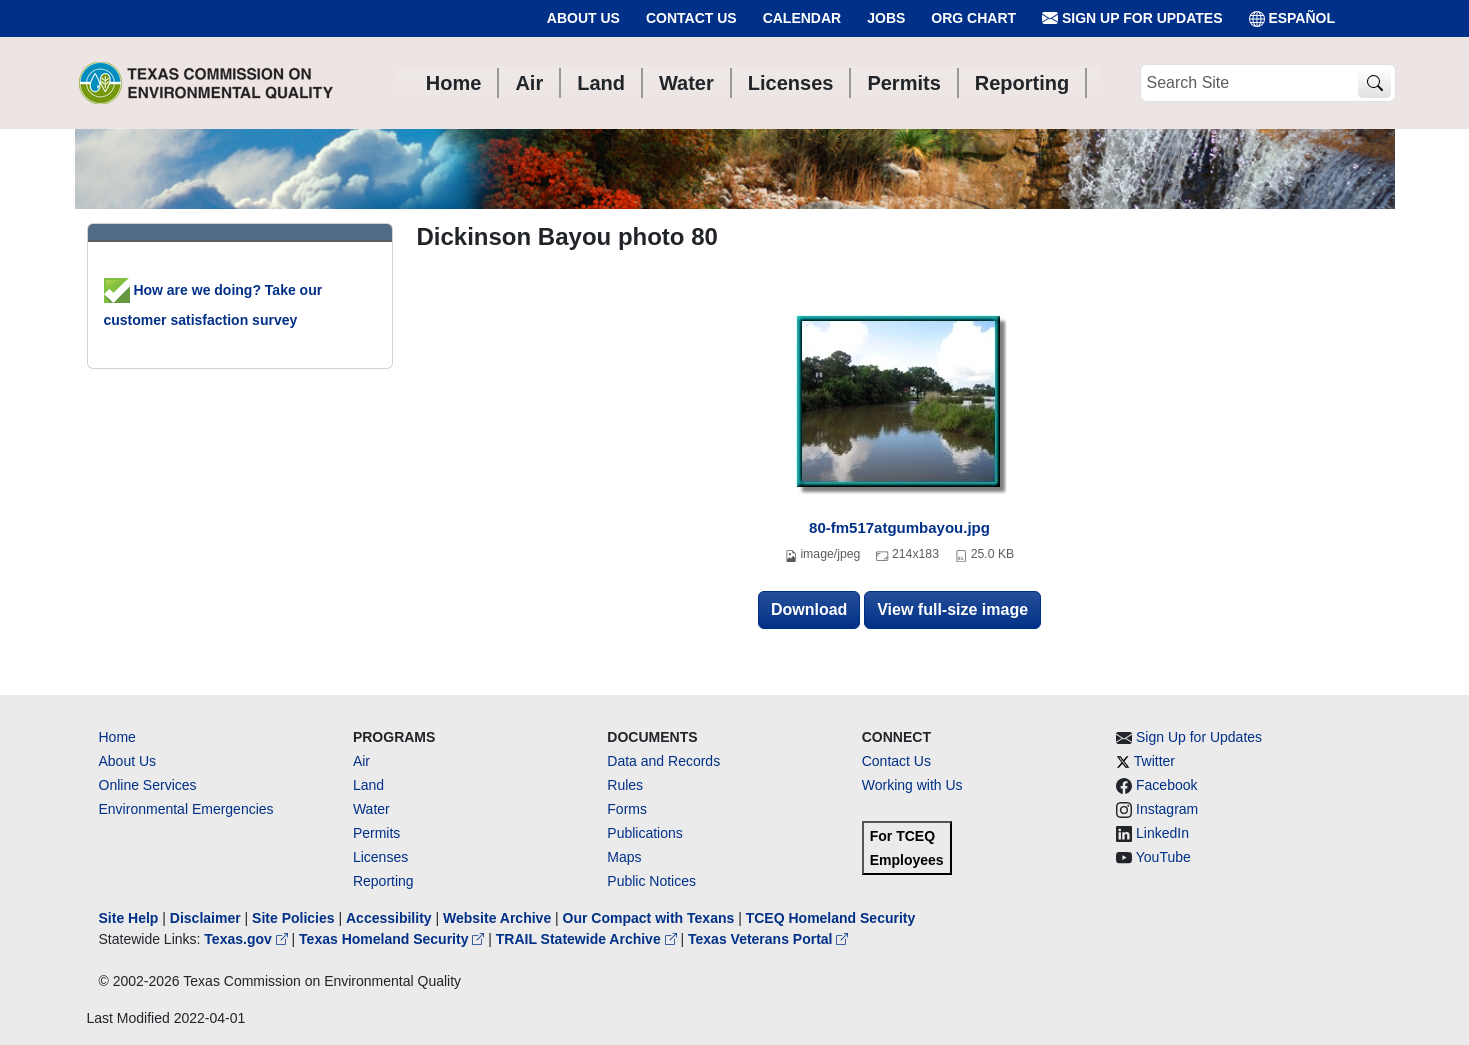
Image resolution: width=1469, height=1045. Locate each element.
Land (368, 785)
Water (371, 809)
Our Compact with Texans (649, 918)
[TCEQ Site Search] (1374, 83)
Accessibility (391, 918)
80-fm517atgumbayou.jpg (899, 527)
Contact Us (691, 18)
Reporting (383, 881)
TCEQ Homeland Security (831, 918)
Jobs (886, 18)
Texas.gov (247, 939)
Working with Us (912, 785)
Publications (645, 833)
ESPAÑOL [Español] (1292, 18)
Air (361, 761)
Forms (627, 809)
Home (117, 737)
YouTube (1163, 857)
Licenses (380, 857)
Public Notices (651, 881)
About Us (583, 18)
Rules (625, 785)
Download (809, 609)
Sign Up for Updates (1132, 18)
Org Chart (973, 18)
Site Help (129, 918)
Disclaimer (205, 918)
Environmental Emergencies (186, 809)
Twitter (1154, 761)
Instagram (1167, 809)
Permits (376, 833)
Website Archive (497, 918)
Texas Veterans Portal (768, 939)
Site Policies (293, 918)
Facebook (1166, 785)
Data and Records (663, 761)
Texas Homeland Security (393, 939)
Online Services (148, 785)
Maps (624, 857)
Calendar (802, 18)
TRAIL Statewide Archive (588, 939)
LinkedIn (1162, 833)
